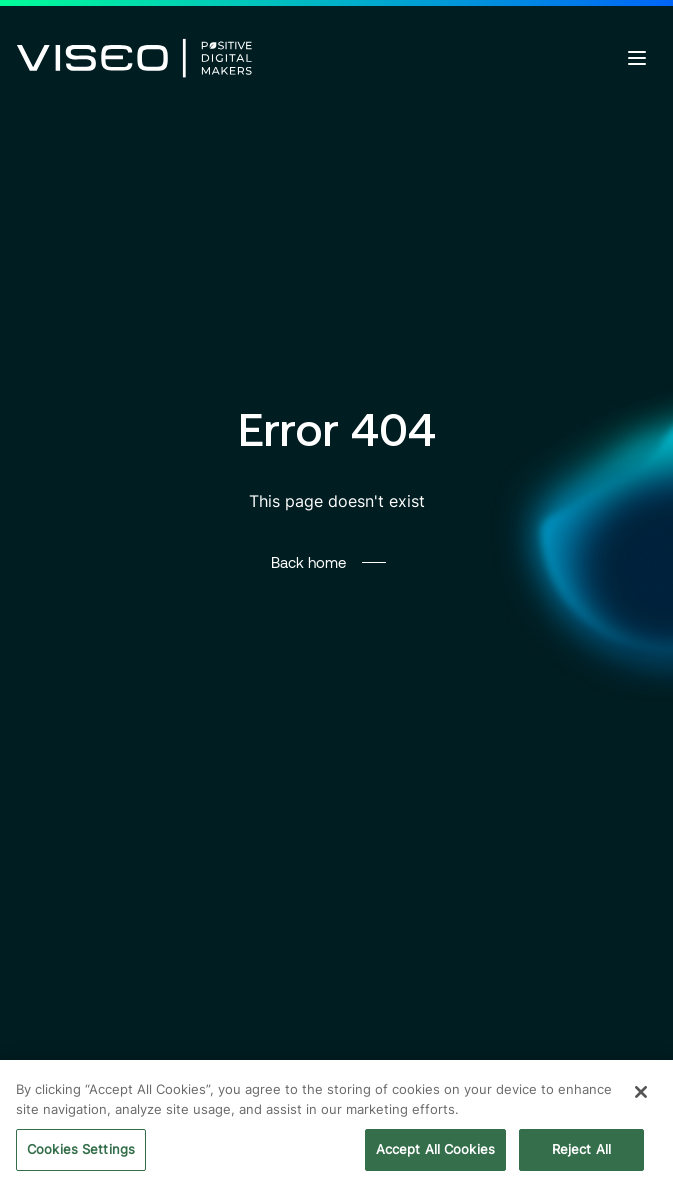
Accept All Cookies (435, 1151)
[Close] (641, 1094)
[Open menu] (637, 58)
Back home (308, 562)
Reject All (581, 1151)
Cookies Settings (81, 1151)
